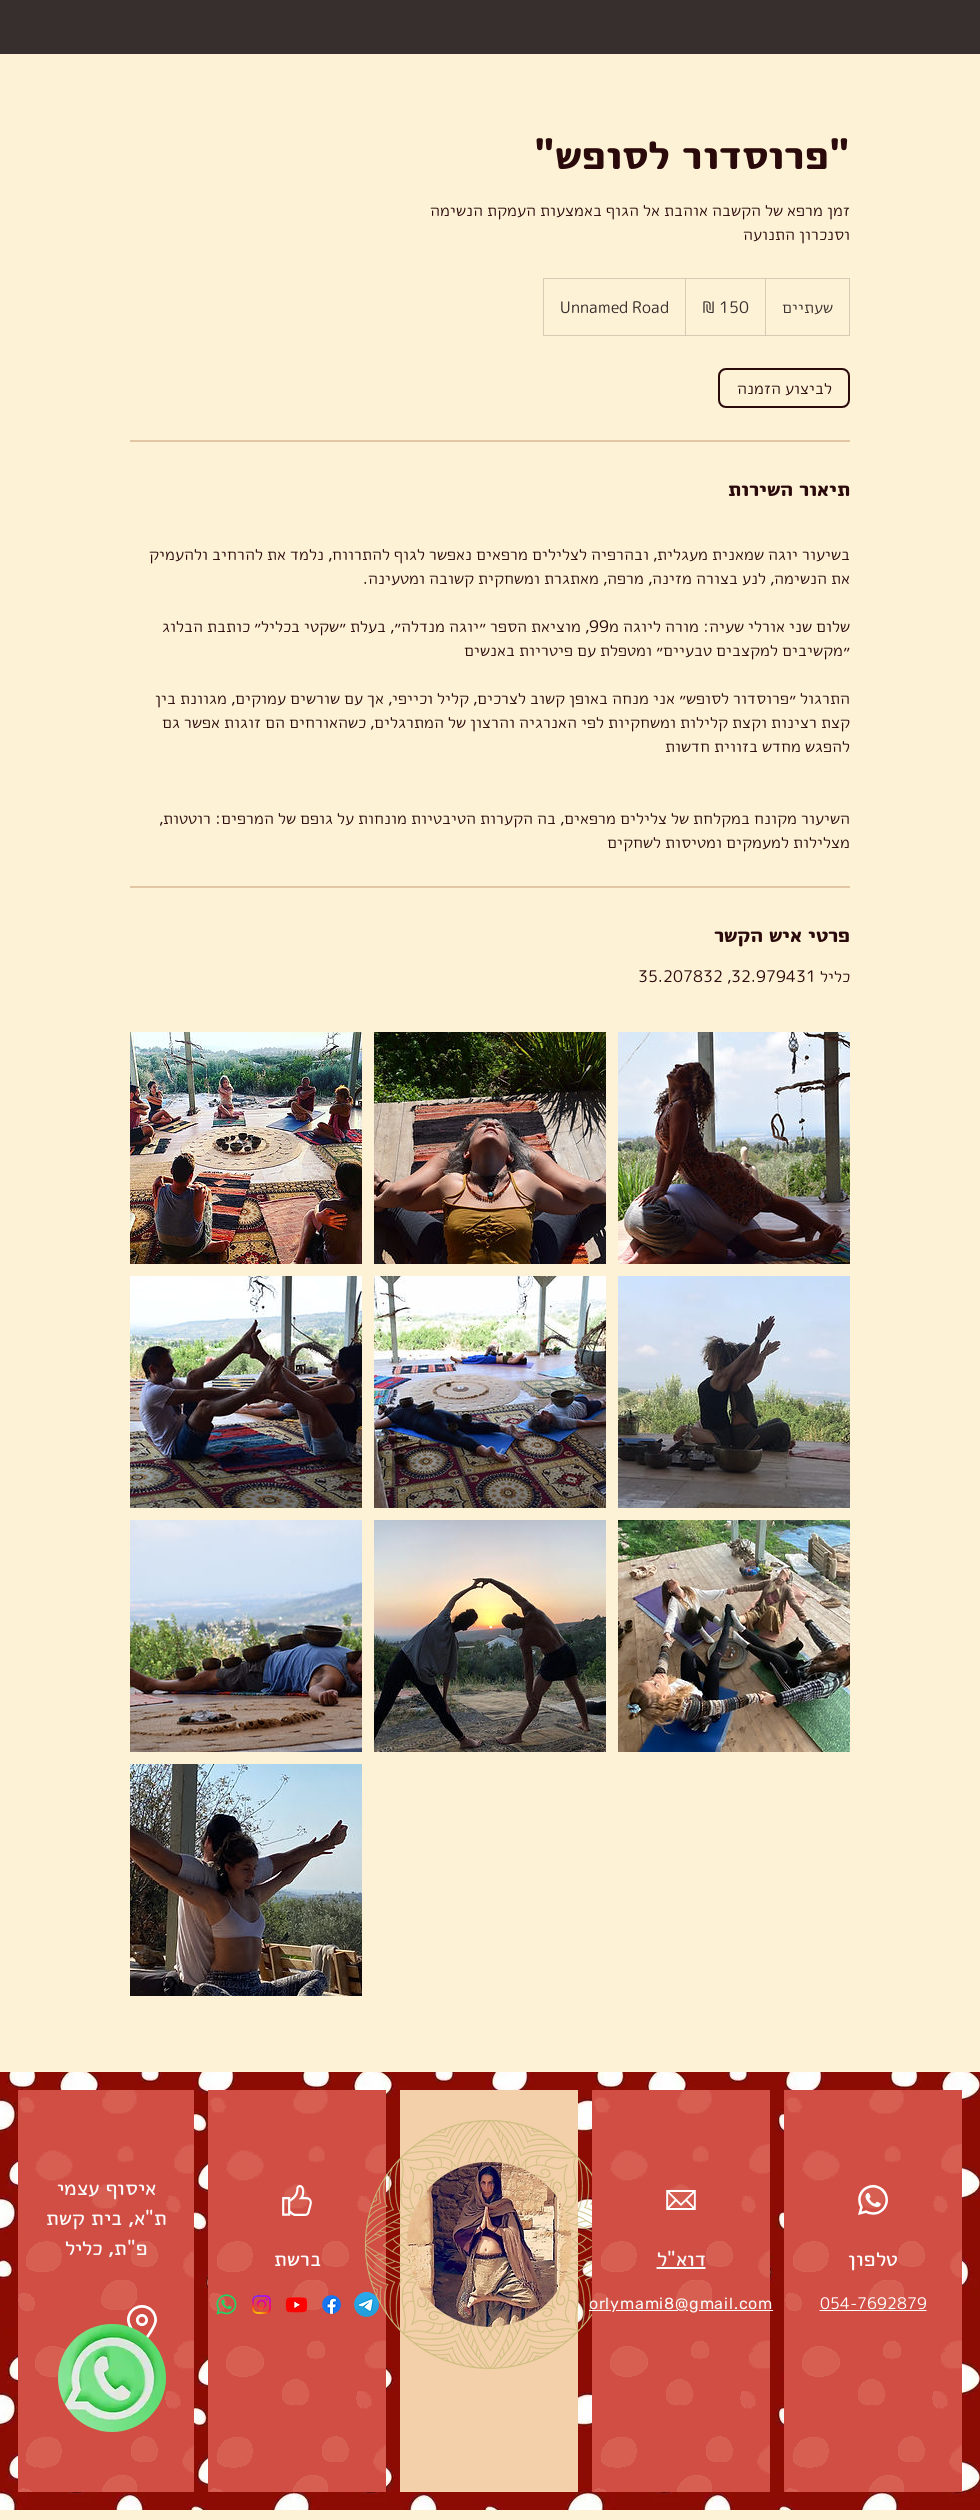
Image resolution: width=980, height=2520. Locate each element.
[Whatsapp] (226, 2304)
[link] (784, 388)
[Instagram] (261, 2304)
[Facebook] (331, 2304)
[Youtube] (296, 2304)
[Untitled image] (246, 1148)
